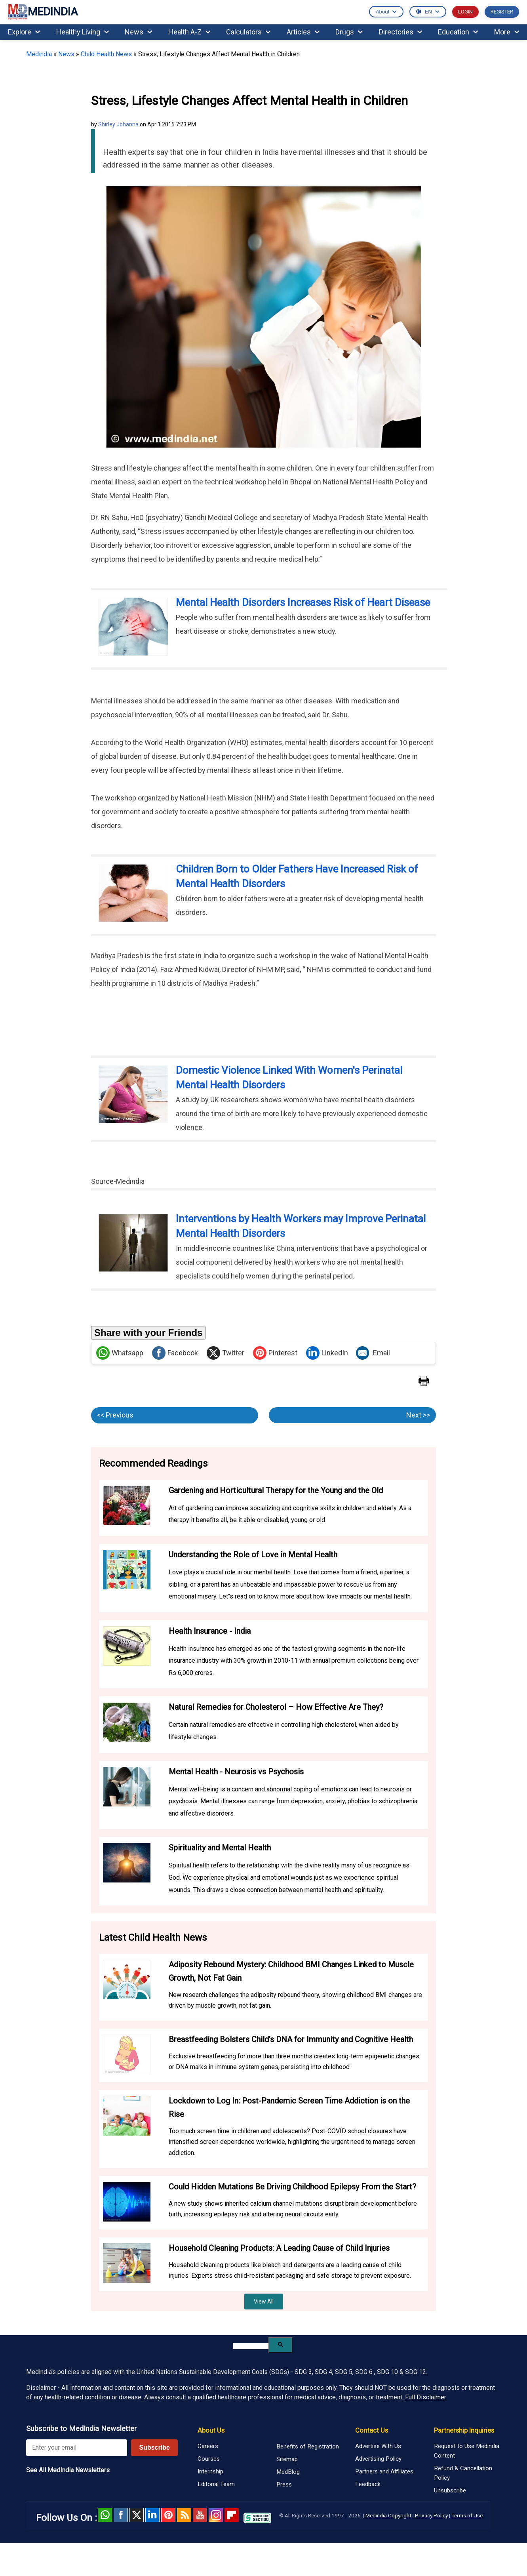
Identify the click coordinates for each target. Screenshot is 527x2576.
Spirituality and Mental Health (220, 1847)
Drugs (349, 32)
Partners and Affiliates (384, 2471)
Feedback (368, 2484)
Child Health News (106, 54)
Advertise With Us (378, 2446)
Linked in (152, 2515)
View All (264, 2301)
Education (458, 32)
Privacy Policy (431, 2515)
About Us (211, 2430)
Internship (210, 2471)
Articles (303, 32)
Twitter (225, 1353)
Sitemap (287, 2459)
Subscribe (154, 2447)
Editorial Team (216, 2484)
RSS (184, 2515)
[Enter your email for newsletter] (76, 2447)
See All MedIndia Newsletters (68, 2470)
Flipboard (231, 2515)
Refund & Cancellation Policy (463, 2473)
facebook (121, 2515)
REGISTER (502, 12)
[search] (250, 2346)
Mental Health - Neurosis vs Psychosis (236, 1771)
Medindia (39, 54)
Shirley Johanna (118, 124)
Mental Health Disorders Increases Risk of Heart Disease (303, 602)
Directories (400, 32)
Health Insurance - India (210, 1631)
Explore (24, 32)
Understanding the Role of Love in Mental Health (253, 1554)
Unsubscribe (450, 2490)
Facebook (175, 1353)
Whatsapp (119, 1353)
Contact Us (371, 2430)
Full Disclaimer (425, 2397)
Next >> (418, 1415)
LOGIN (465, 12)
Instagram (216, 2515)
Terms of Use (467, 2515)
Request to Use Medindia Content (466, 2451)
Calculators (248, 32)
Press (284, 2484)
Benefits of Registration (307, 2446)
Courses (209, 2458)
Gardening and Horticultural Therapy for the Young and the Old (276, 1490)
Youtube (200, 2515)
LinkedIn (327, 1353)
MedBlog (288, 2471)
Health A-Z (189, 32)
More (506, 32)
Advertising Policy (378, 2458)
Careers (208, 2446)
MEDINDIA (43, 12)
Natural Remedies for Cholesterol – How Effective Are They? (276, 1707)
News (138, 32)
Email (373, 1353)
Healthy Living (82, 32)
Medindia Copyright (388, 2515)
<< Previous (115, 1415)
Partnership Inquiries (464, 2430)
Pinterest (275, 1353)
